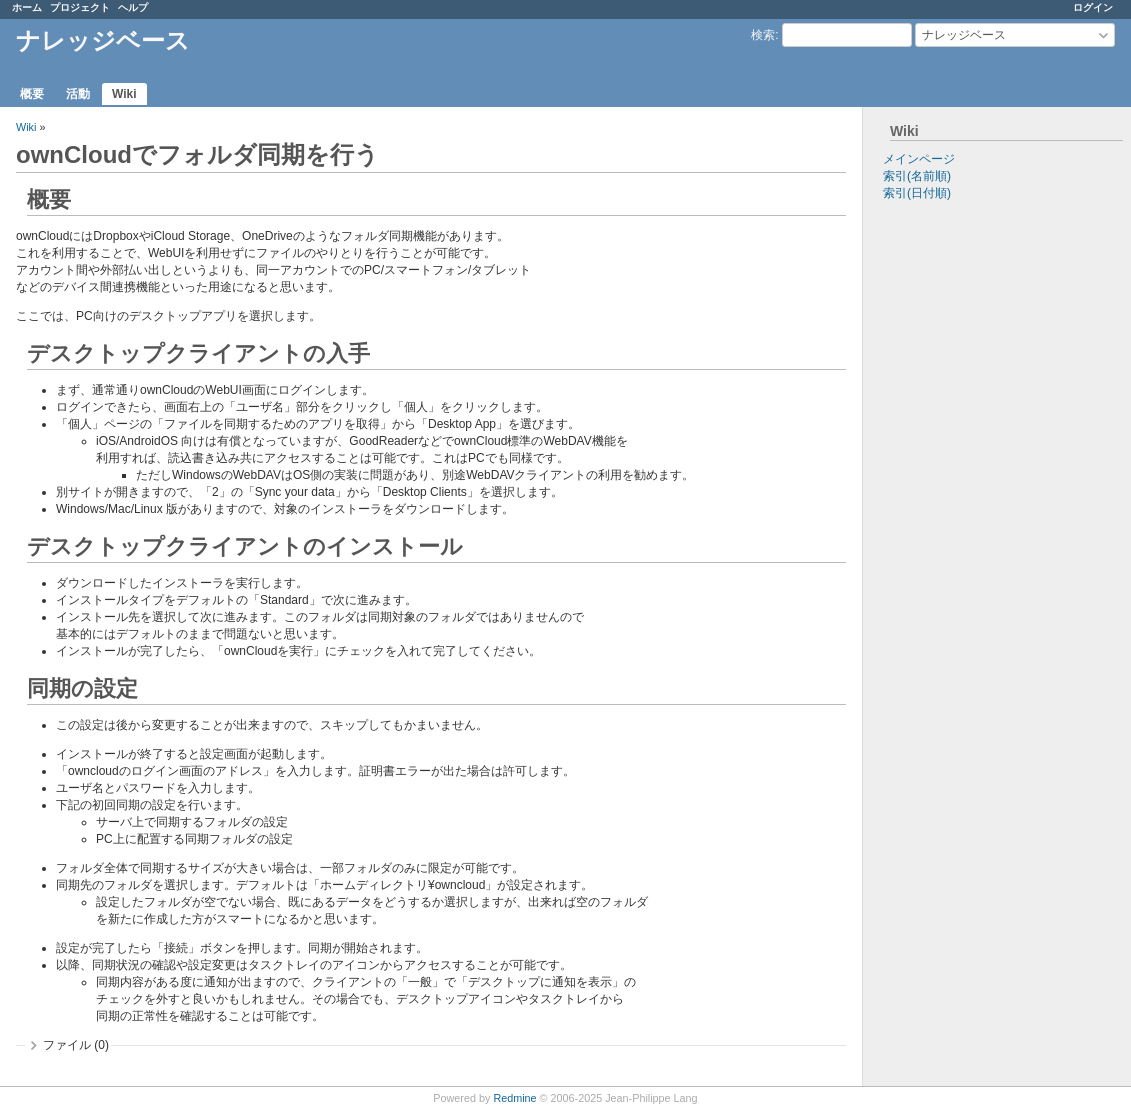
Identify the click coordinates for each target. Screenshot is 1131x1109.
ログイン (1093, 7)
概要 (32, 94)
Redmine (514, 1098)
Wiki (124, 94)
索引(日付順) (917, 193)
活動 (78, 94)
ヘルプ (133, 7)
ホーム (27, 7)
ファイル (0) (76, 1045)
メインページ (919, 159)
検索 (763, 35)
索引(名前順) (917, 176)
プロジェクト (80, 7)
